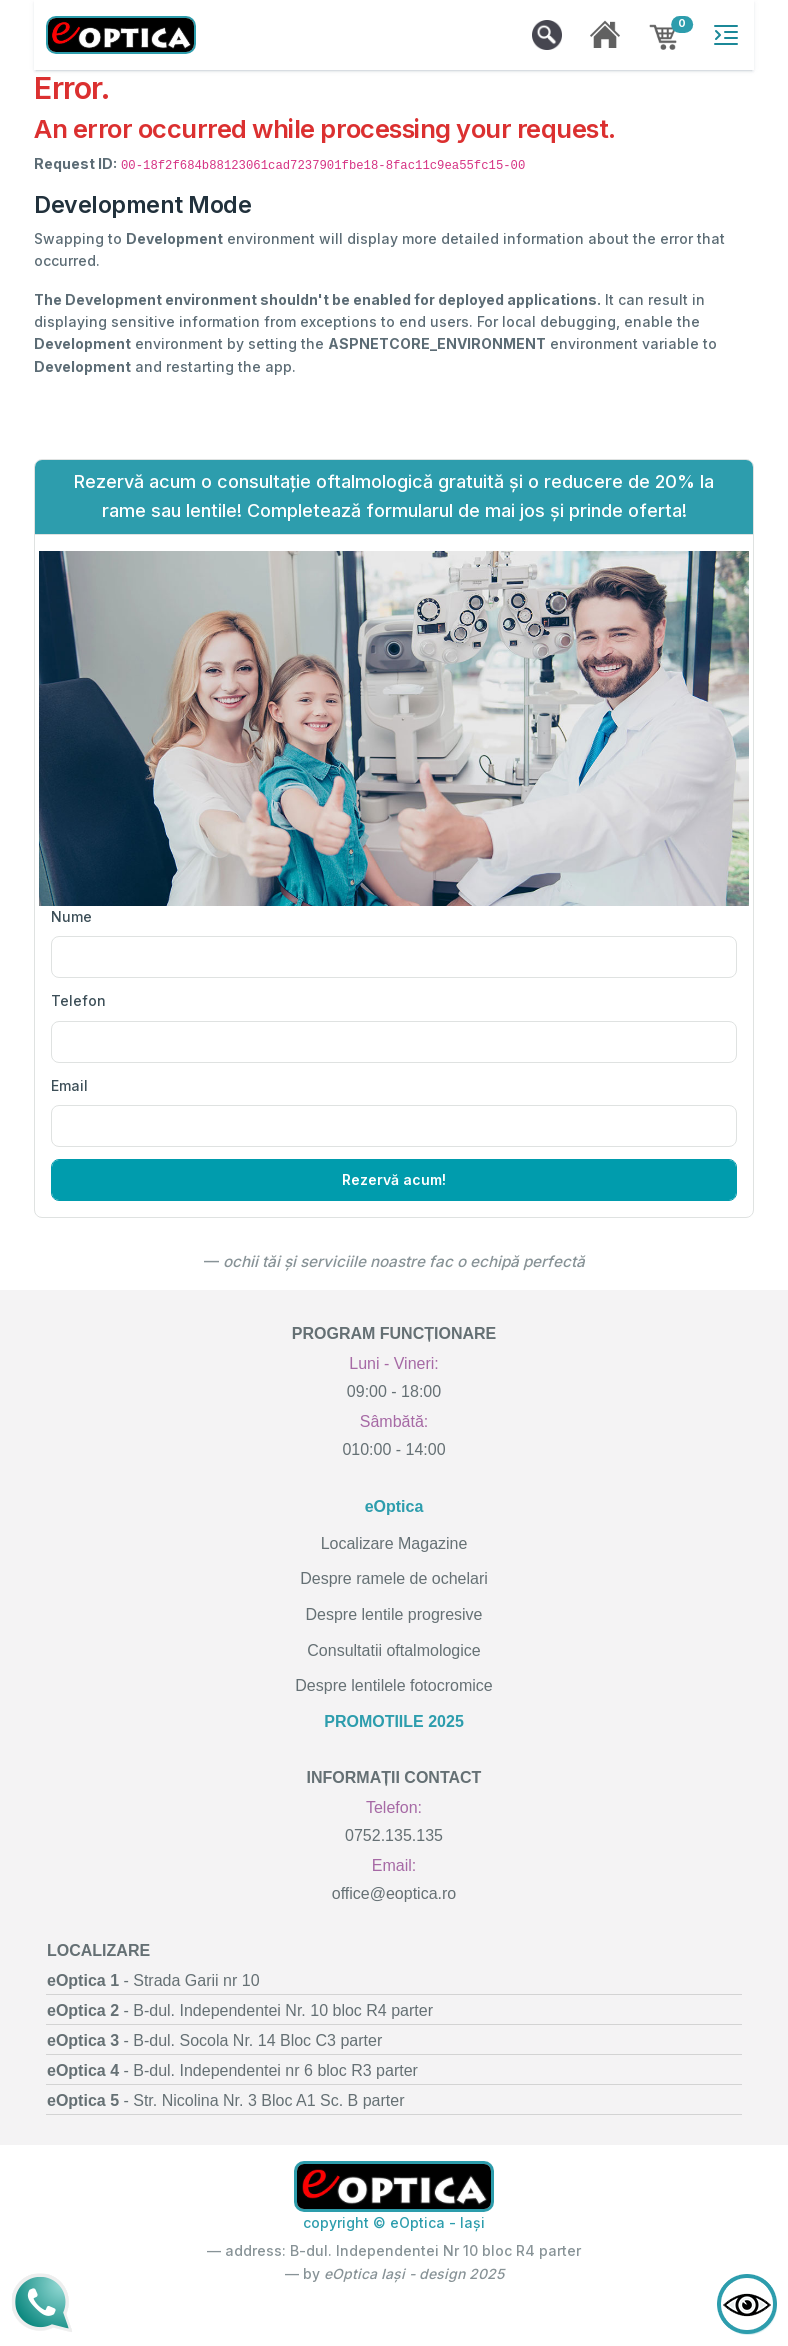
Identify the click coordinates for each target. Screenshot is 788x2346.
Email (69, 1085)
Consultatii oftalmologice (393, 1650)
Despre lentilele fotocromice (393, 1685)
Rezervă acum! (394, 1179)
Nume (71, 916)
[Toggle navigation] (726, 35)
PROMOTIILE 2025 (394, 1721)
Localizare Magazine (394, 1543)
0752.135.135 (394, 1835)
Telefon (78, 1000)
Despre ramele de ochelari (394, 1578)
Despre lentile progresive (394, 1614)
